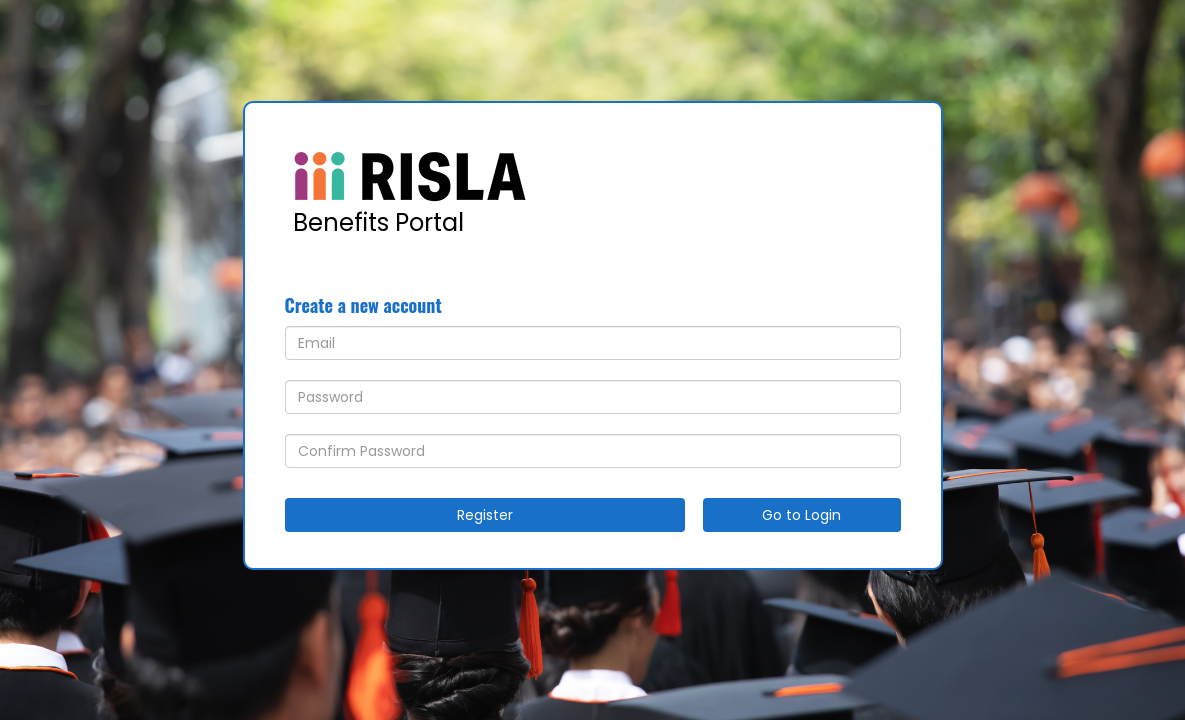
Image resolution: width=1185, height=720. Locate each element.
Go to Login (801, 515)
